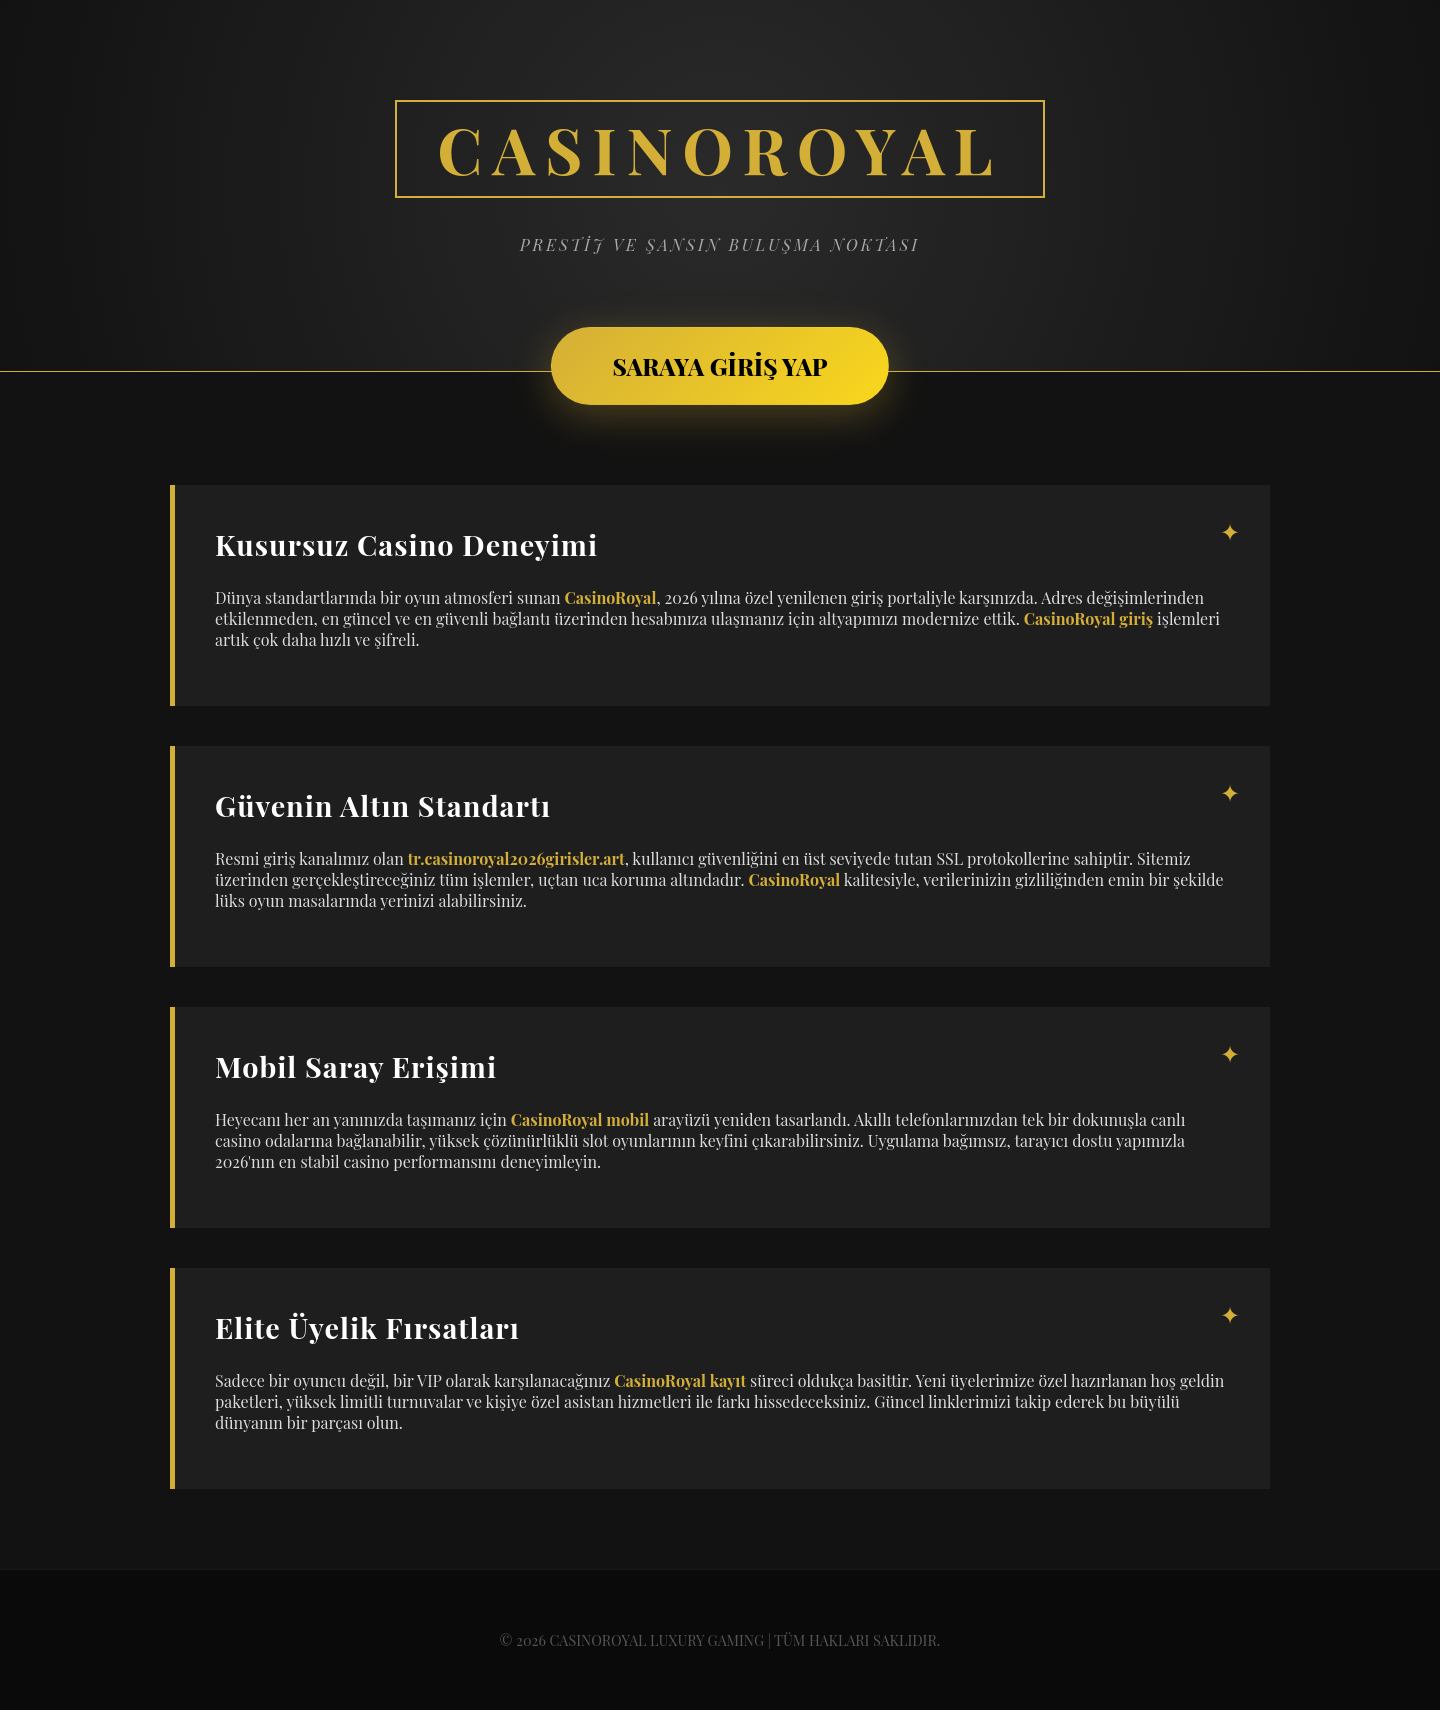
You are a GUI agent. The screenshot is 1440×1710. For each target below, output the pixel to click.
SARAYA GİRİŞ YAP (719, 366)
